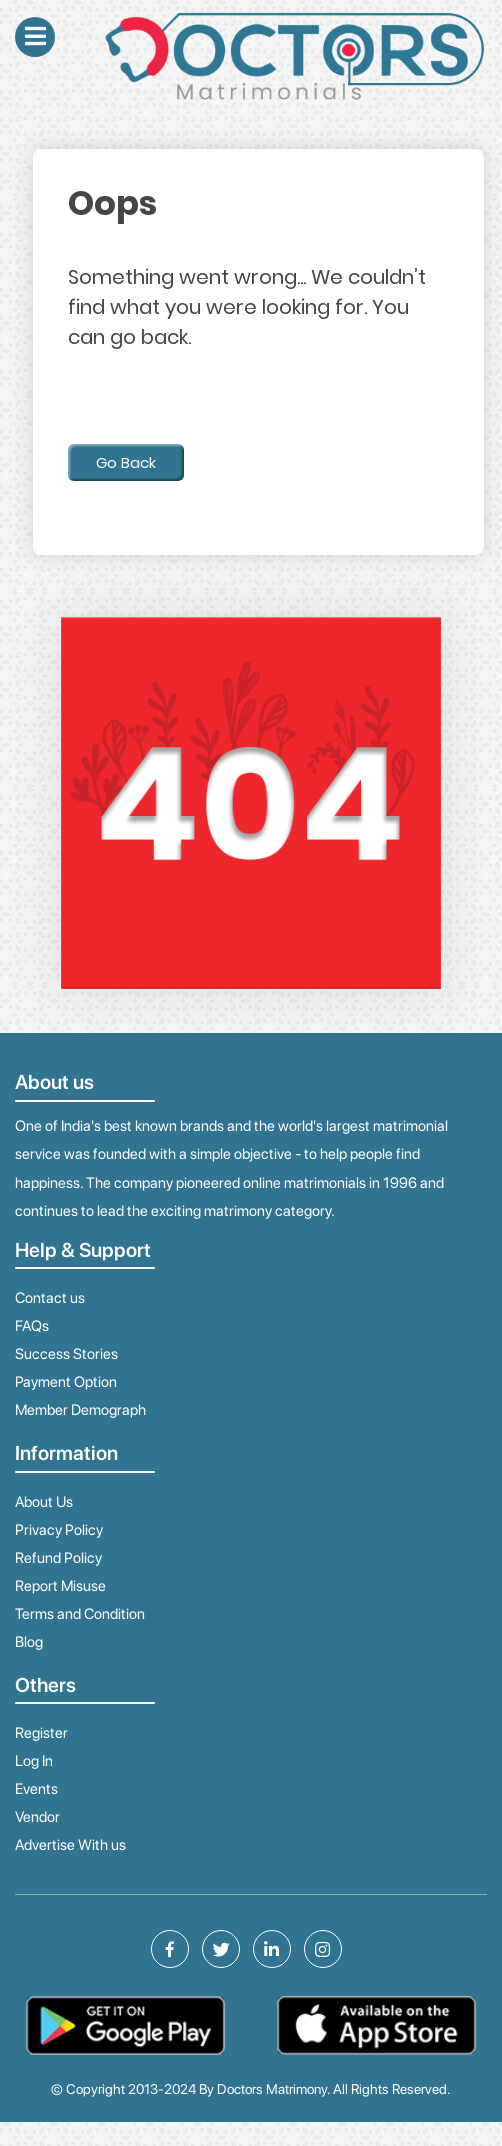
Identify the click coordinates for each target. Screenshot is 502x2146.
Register (41, 1733)
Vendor (37, 1817)
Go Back (126, 462)
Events (36, 1789)
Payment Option (66, 1382)
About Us (44, 1502)
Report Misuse (60, 1586)
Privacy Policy (59, 1530)
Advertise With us (70, 1845)
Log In (34, 1761)
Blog (29, 1642)
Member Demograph (80, 1410)
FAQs (32, 1326)
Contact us (50, 1298)
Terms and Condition (80, 1614)
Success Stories (66, 1354)
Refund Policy (58, 1558)
